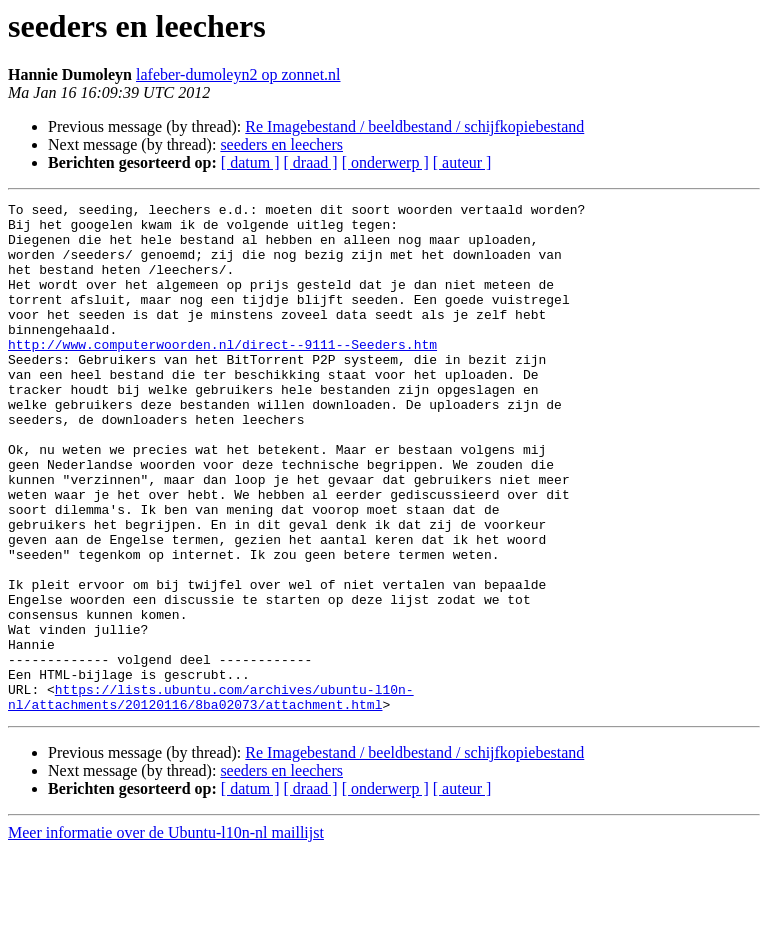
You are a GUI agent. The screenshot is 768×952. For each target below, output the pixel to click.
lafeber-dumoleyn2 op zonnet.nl (238, 74)
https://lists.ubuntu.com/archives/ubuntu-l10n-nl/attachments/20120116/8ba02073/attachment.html (211, 797)
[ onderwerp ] (385, 162)
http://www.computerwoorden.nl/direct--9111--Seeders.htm (222, 374)
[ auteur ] (462, 162)
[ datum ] (250, 162)
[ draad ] (311, 162)
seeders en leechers (281, 144)
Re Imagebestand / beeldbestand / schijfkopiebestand (414, 126)
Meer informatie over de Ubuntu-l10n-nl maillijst (166, 934)
